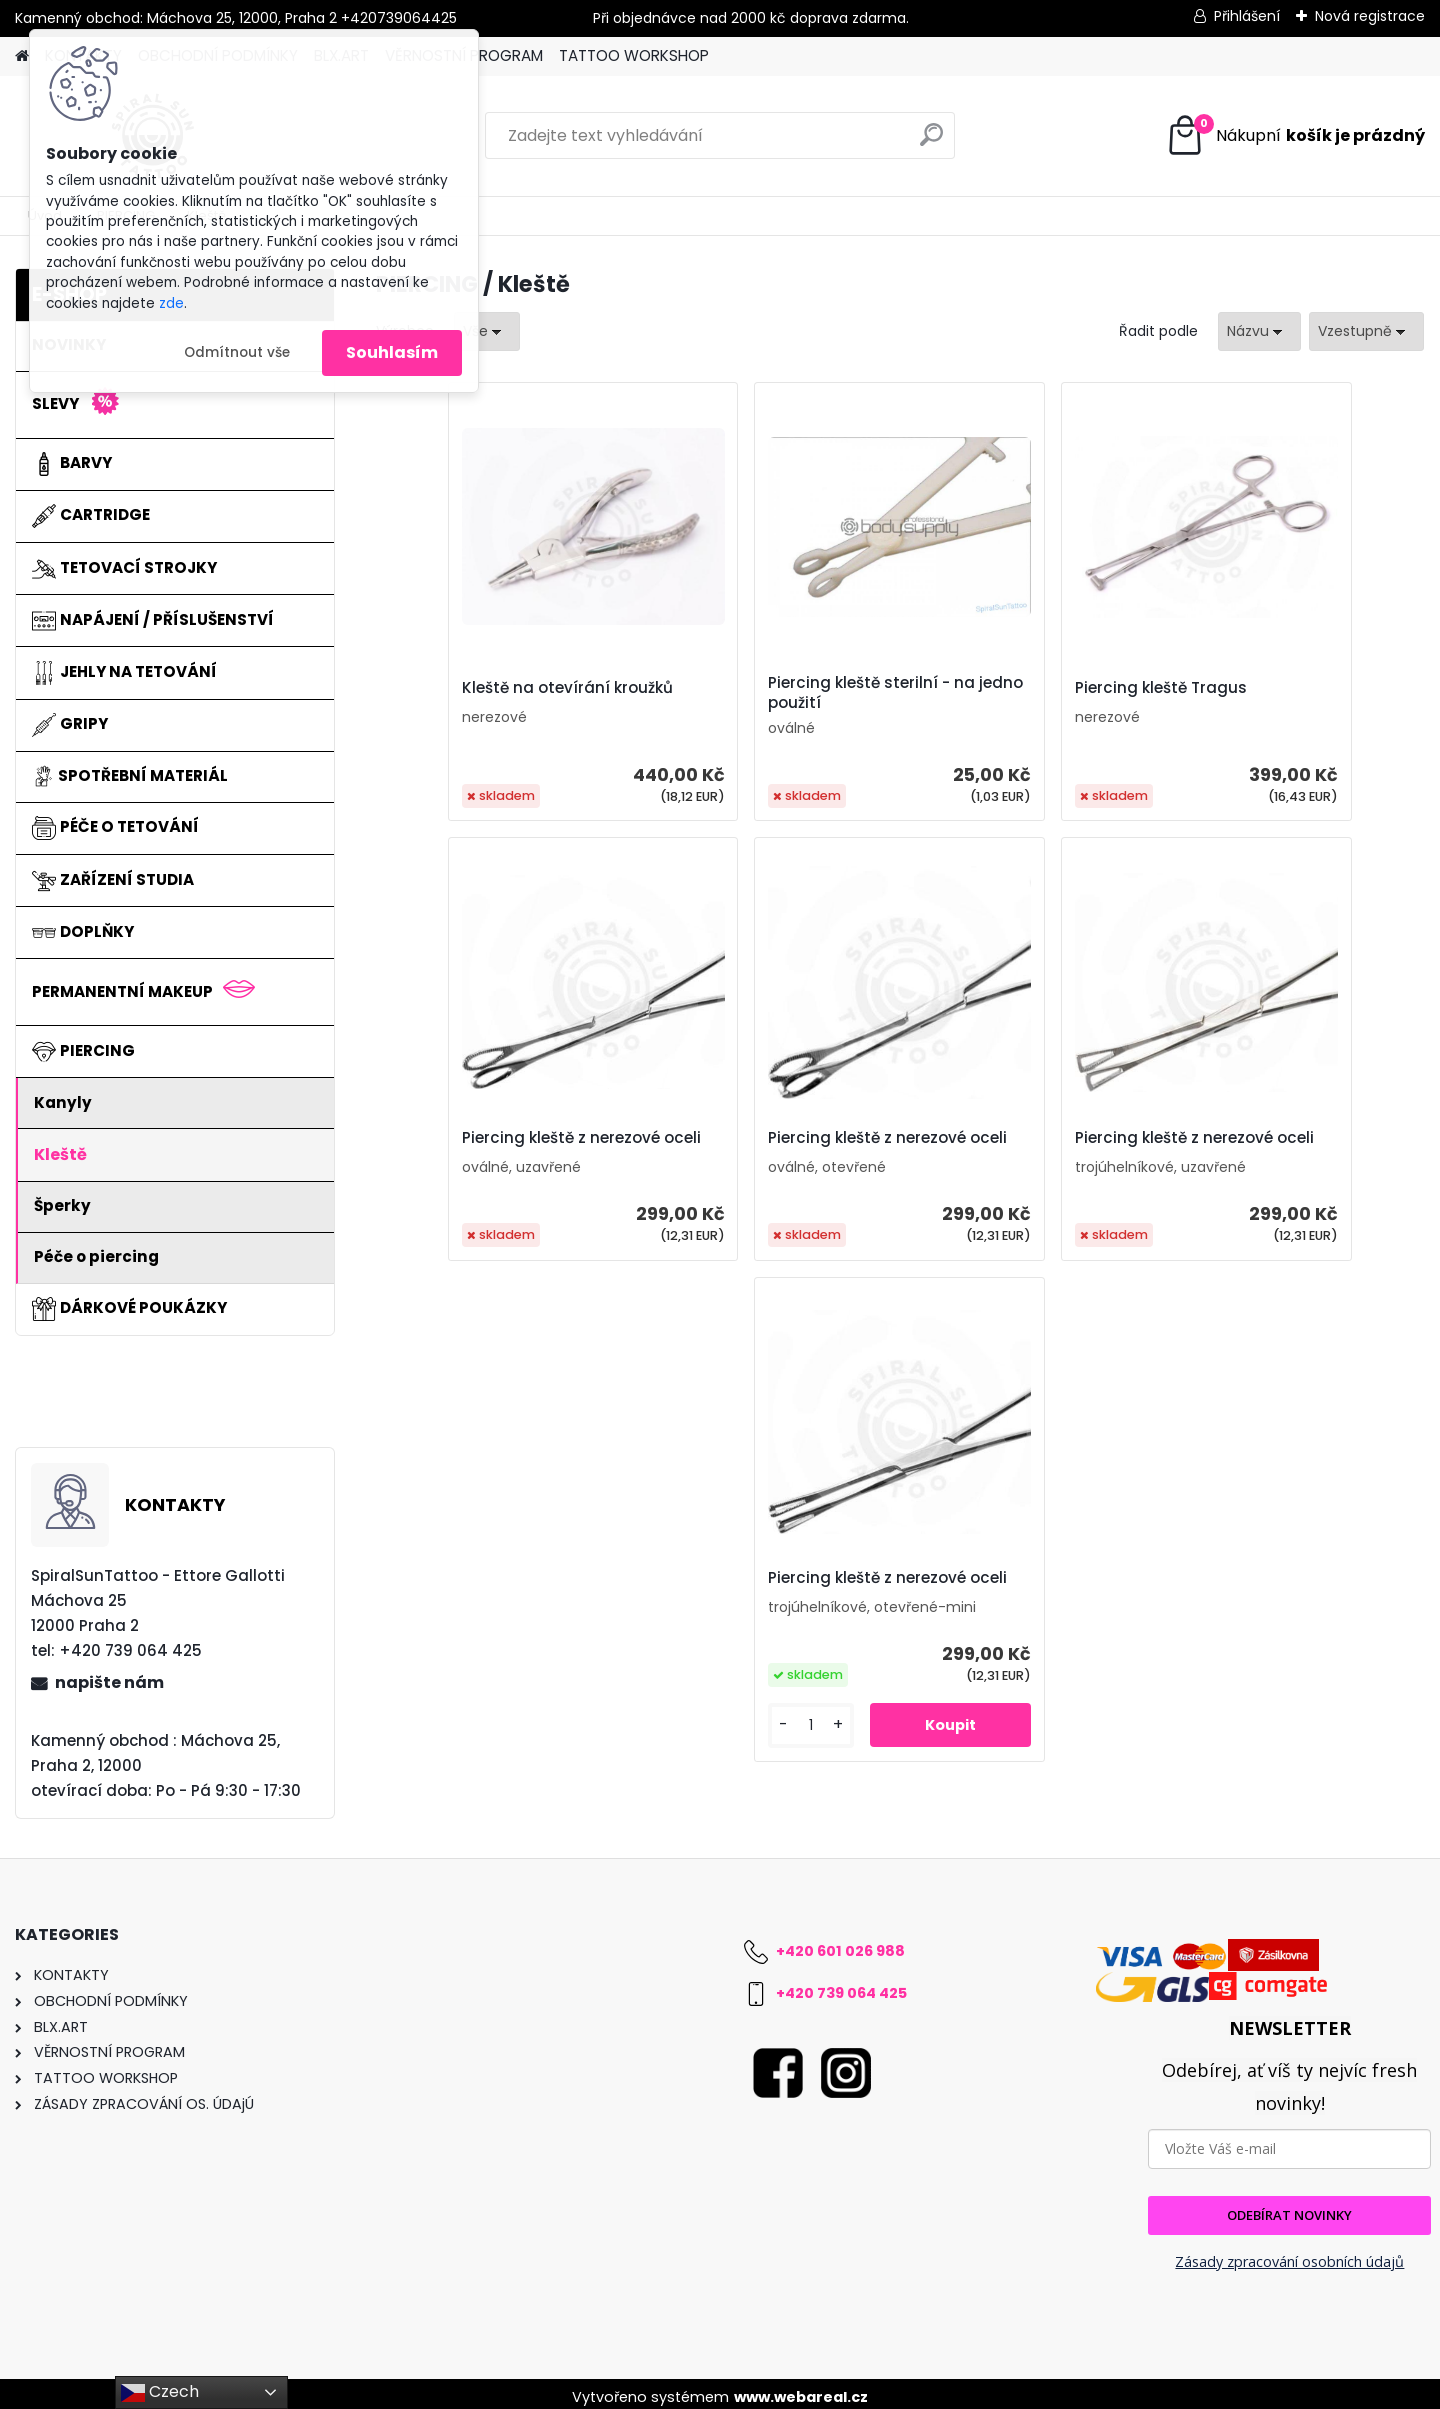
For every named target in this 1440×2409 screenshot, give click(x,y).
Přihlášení (1247, 16)
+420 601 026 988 (840, 1944)
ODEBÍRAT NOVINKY (1289, 2208)
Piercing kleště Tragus (1008, 688)
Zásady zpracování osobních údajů (1289, 2254)
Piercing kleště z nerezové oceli (1283, 693)
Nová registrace (1370, 16)
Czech (160, 2392)
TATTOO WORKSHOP (634, 55)
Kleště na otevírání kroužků (502, 688)
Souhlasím (392, 352)
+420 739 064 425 (841, 1986)
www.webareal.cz (801, 2390)
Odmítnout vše (237, 352)
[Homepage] (22, 56)
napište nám (109, 1682)
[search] (931, 142)
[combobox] (1259, 331)
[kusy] (1092, 1301)
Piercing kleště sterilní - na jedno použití (762, 693)
